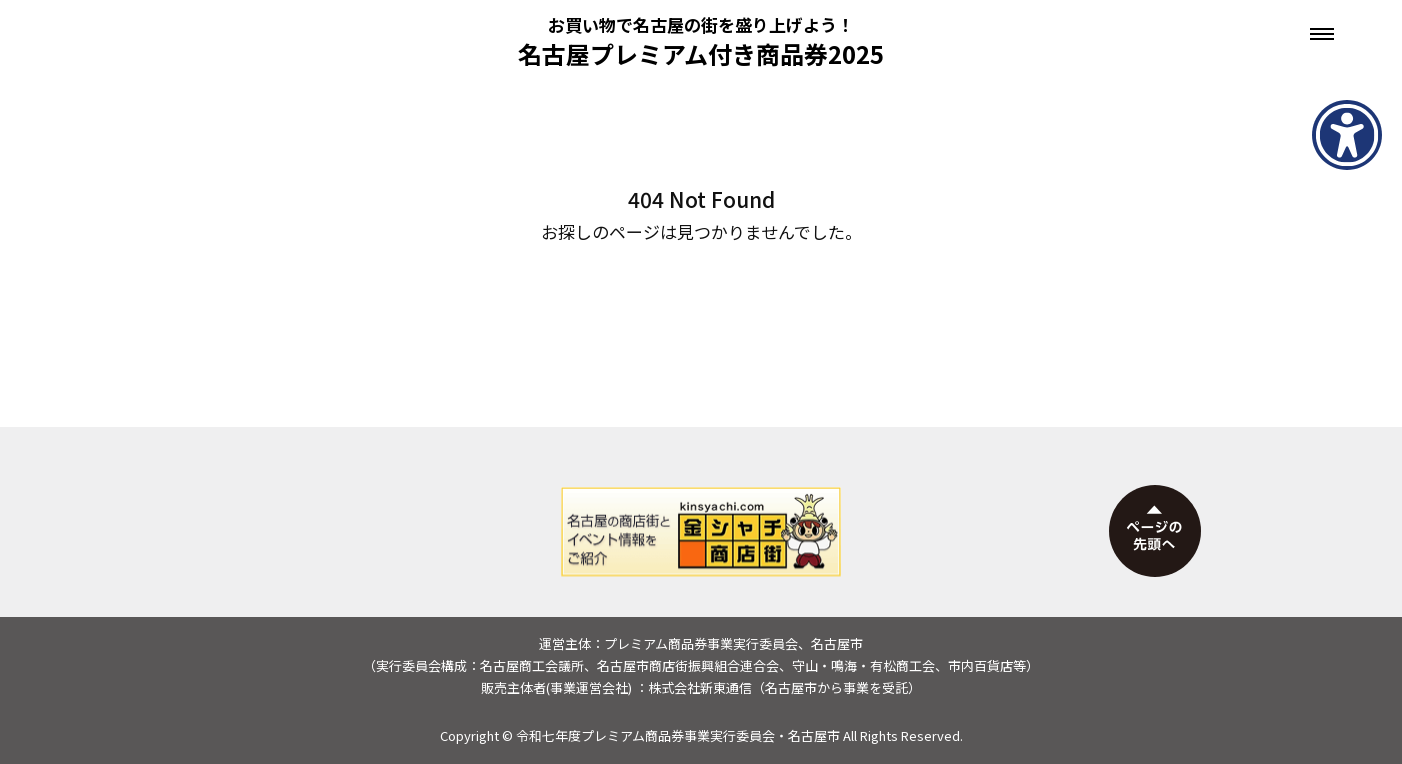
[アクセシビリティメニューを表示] (1347, 135)
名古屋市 (814, 735)
